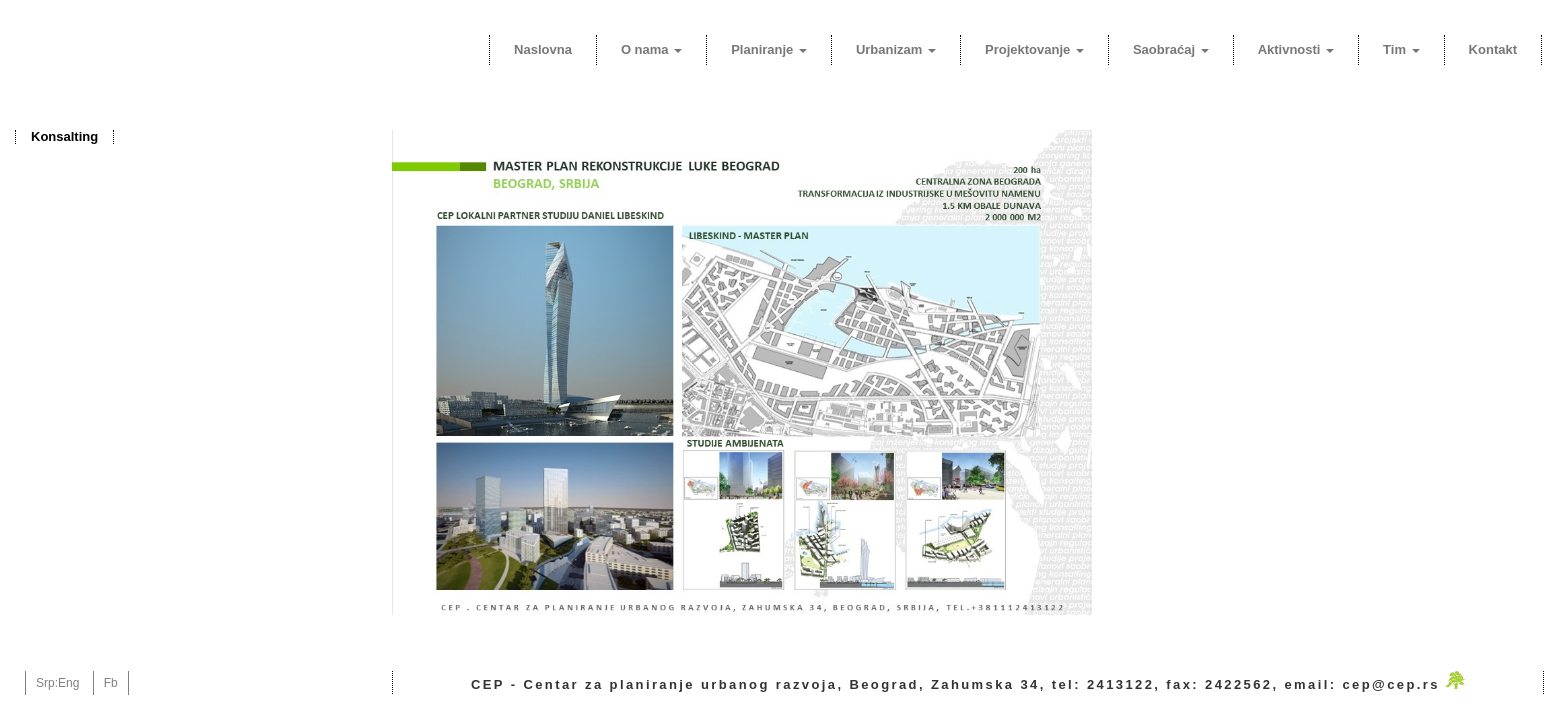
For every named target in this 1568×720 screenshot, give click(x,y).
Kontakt (1493, 49)
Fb (111, 683)
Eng (68, 683)
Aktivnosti (1296, 49)
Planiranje (769, 49)
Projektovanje (1034, 49)
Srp (45, 683)
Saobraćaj (1171, 49)
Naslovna (543, 49)
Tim (1401, 49)
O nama (651, 49)
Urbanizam (896, 49)
